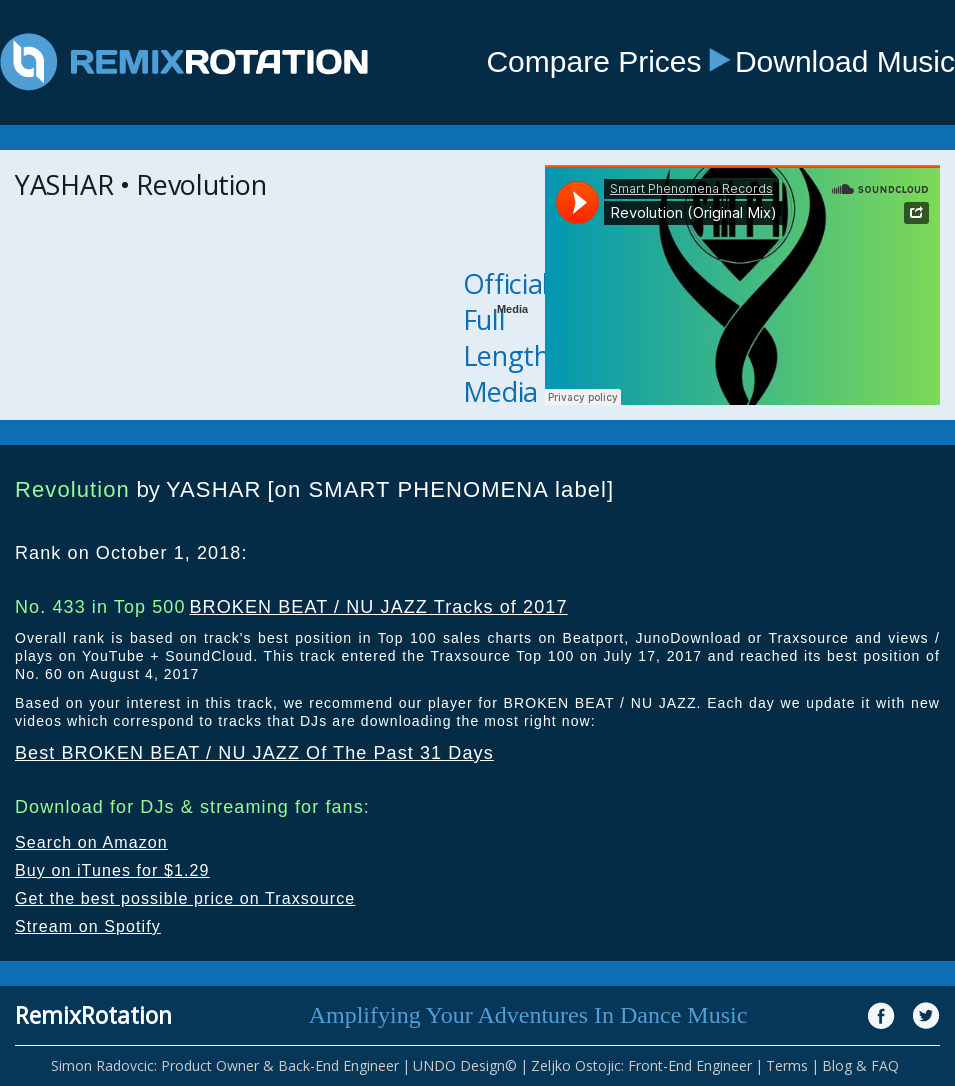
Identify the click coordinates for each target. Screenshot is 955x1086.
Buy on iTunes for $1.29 (112, 870)
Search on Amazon (91, 842)
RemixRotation (93, 1015)
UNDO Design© (465, 1065)
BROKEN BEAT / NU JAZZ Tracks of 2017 (378, 607)
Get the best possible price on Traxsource (185, 898)
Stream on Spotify (88, 926)
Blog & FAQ (860, 1065)
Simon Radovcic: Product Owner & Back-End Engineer (225, 1065)
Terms (787, 1065)
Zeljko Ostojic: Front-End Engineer (641, 1065)
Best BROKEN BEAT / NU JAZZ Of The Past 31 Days (254, 753)
